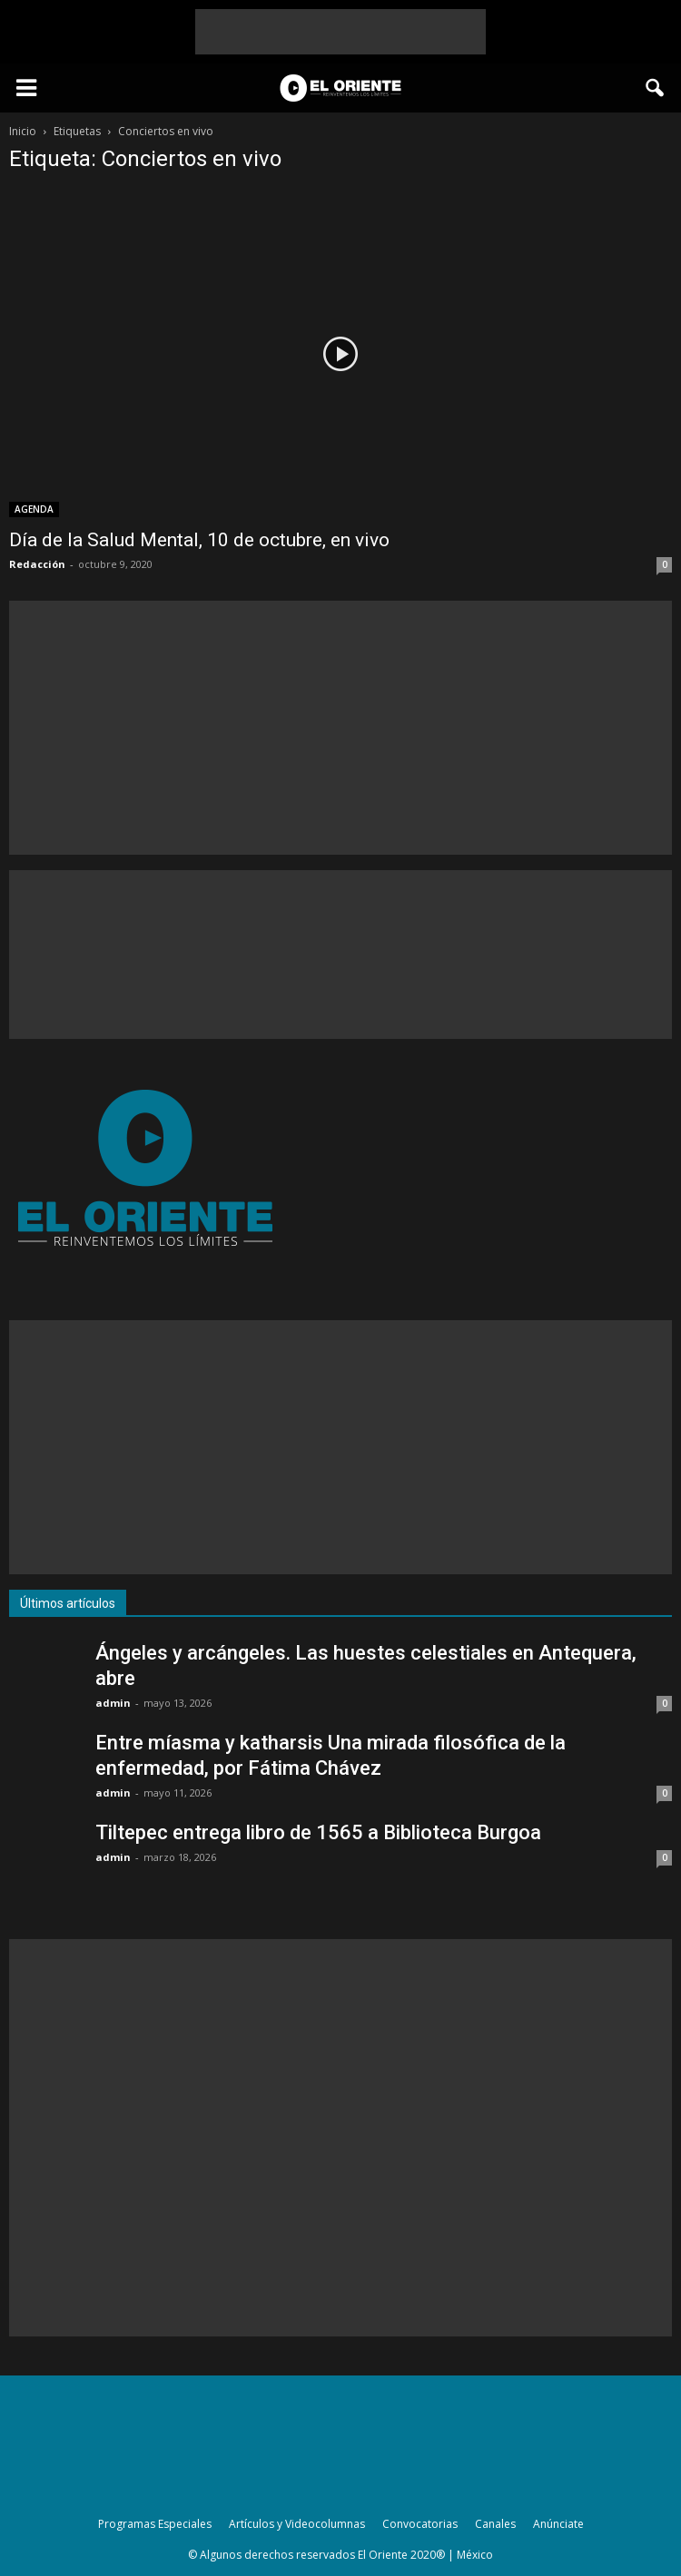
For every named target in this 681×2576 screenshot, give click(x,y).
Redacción (37, 564)
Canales (495, 2524)
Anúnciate (558, 2524)
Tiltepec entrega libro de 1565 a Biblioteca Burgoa (318, 1832)
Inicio (22, 131)
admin (113, 1702)
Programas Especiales (155, 2524)
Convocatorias (420, 2524)
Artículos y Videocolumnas (297, 2524)
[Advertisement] (340, 31)
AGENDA (34, 509)
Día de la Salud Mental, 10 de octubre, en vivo (199, 540)
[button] (655, 88)
